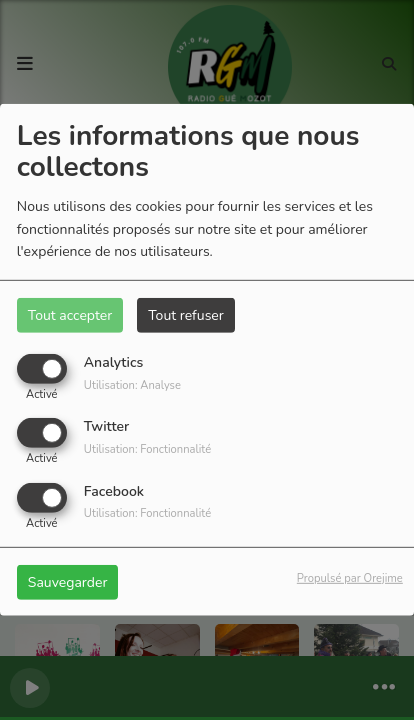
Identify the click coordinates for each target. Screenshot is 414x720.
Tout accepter (70, 315)
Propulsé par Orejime (350, 577)
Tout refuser (186, 315)
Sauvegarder (68, 581)
